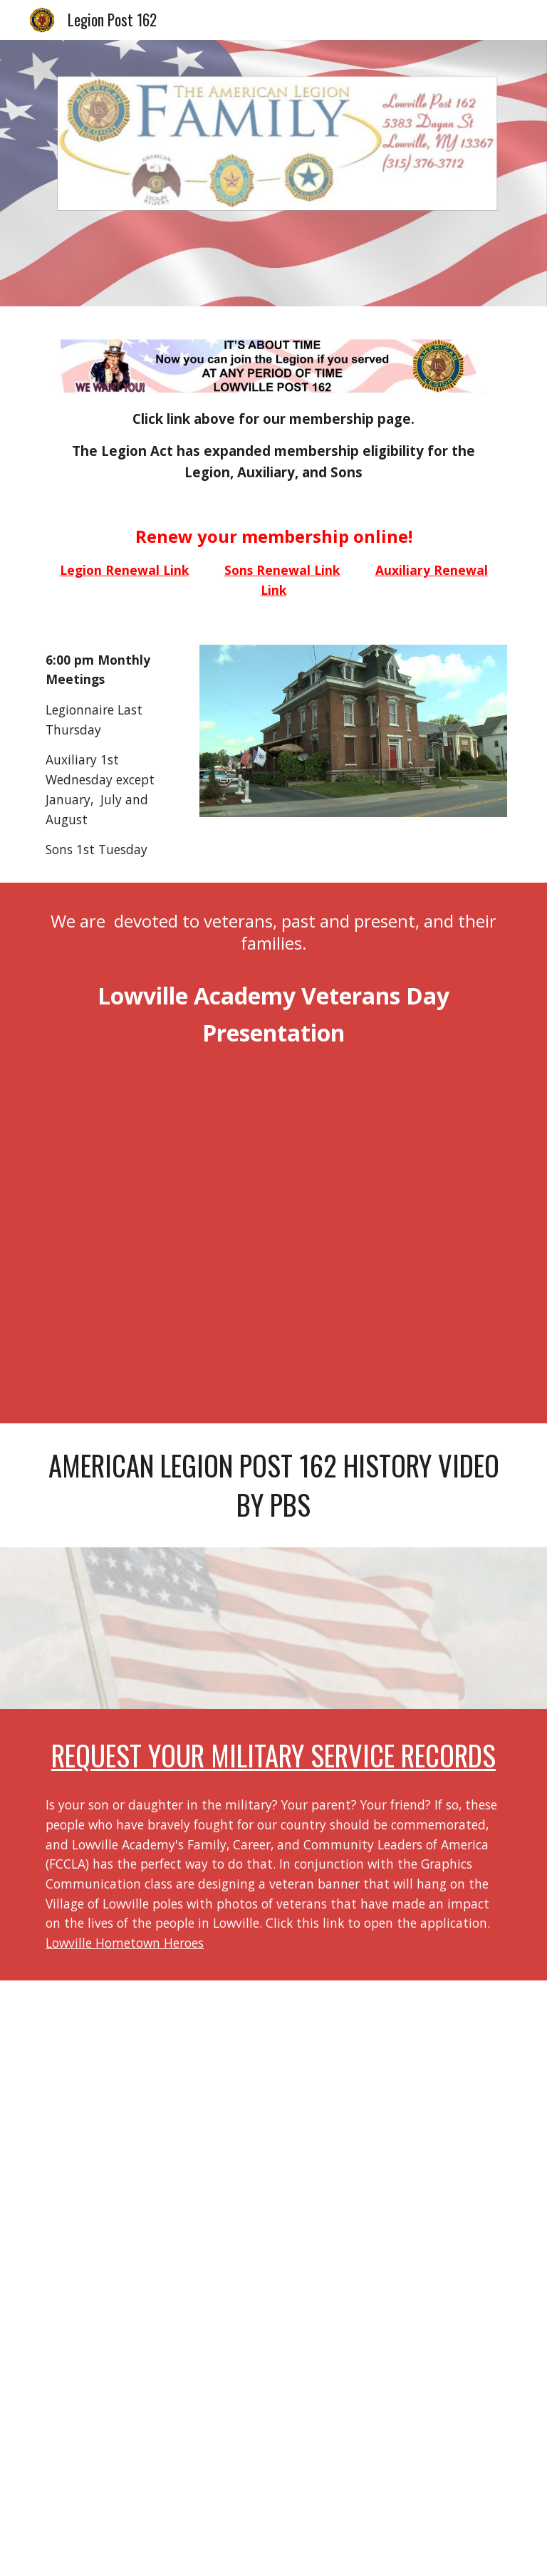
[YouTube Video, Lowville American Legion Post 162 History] (273, 1628)
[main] (273, 445)
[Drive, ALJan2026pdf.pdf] (273, 2278)
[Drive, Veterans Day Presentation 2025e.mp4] (273, 1233)
